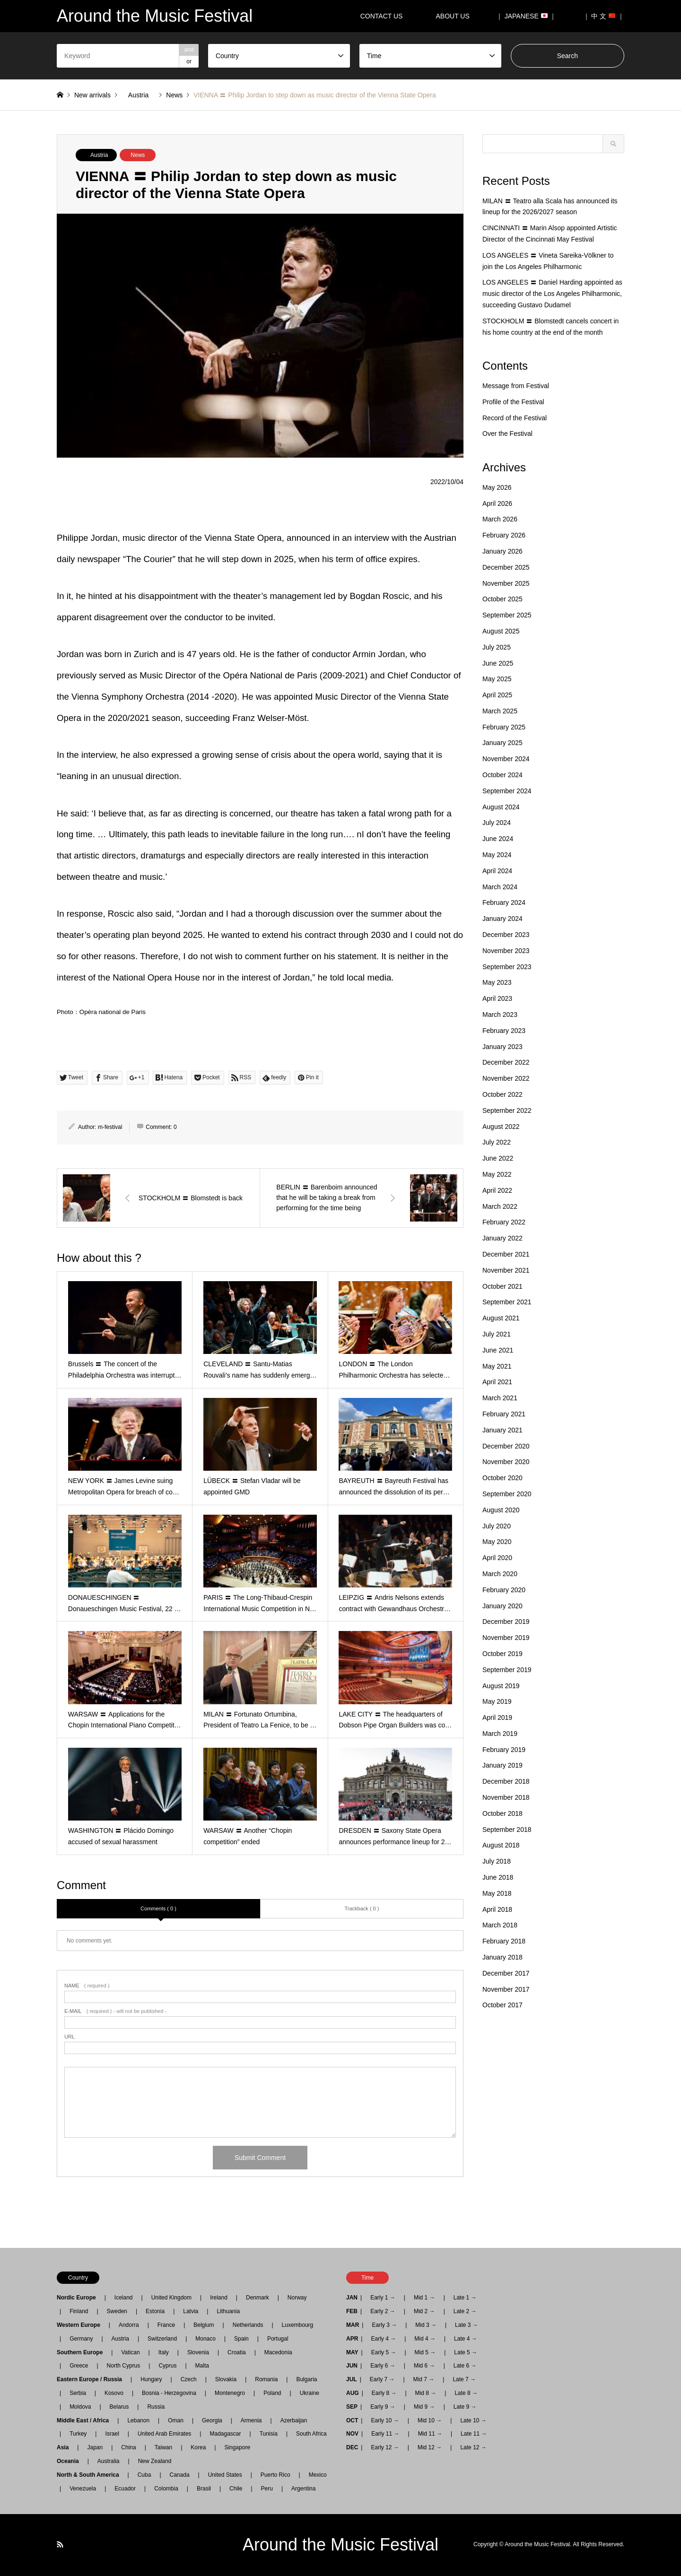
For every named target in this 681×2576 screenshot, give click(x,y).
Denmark (257, 2297)
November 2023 (506, 950)
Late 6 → (465, 2365)
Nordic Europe (79, 2297)
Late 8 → (466, 2393)
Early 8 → (384, 2393)
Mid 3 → (426, 2325)
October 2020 (502, 1478)
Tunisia (268, 2433)
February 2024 (503, 902)
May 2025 (496, 679)
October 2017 (502, 2005)
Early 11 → (385, 2433)
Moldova (80, 2406)
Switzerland (162, 2338)
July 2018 (496, 1861)
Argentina (300, 2488)
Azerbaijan (294, 2420)
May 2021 (496, 1366)
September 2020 (507, 1494)
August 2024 (501, 807)
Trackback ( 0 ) (362, 1908)
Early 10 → (384, 2420)
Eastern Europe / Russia (92, 2379)
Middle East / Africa (85, 2420)
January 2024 (502, 918)
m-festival (110, 1127)
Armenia (251, 2420)
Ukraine (309, 2393)
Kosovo (114, 2393)
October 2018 (502, 1813)
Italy (164, 2352)
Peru (267, 2488)
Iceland (124, 2297)
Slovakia (226, 2379)
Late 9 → (465, 2406)
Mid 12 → (429, 2447)
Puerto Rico (275, 2475)
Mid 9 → (424, 2406)
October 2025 (502, 599)
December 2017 (506, 1973)
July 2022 (496, 1142)
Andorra (129, 2325)
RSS (60, 2544)
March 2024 (499, 887)
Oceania (71, 2461)
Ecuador (125, 2488)
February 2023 (503, 1030)
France (166, 2325)
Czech (188, 2379)
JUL (351, 2379)
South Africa (311, 2433)
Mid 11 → (430, 2433)
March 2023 (499, 1014)
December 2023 (506, 934)
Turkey (78, 2433)
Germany (81, 2338)
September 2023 (507, 967)
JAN (352, 2297)
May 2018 (496, 1893)
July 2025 (496, 647)
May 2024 (496, 855)
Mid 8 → (426, 2393)
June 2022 (497, 1158)
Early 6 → (383, 2365)
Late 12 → (473, 2447)
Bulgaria (306, 2379)
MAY (352, 2352)
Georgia (212, 2420)
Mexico (317, 2475)
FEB (352, 2311)
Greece (79, 2365)
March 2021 (499, 1398)
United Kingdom (171, 2297)
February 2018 (503, 1941)
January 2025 (502, 742)
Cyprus (167, 2365)
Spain (241, 2338)
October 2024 (502, 775)
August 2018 (501, 1845)
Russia (155, 2406)
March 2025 (499, 711)
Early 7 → (382, 2379)
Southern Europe (82, 2352)
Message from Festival (515, 386)
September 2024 (507, 791)
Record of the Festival (514, 418)
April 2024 (497, 871)
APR (352, 2338)
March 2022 (499, 1206)
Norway (297, 2297)
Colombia (166, 2488)
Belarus (119, 2406)
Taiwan (163, 2447)
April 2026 (497, 503)
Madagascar (225, 2433)
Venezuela (83, 2488)
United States (225, 2475)
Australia (108, 2461)
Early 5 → (384, 2352)
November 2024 (506, 759)
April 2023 (497, 998)
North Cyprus (123, 2365)
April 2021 (497, 1382)
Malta (202, 2365)
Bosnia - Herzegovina (169, 2393)
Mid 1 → (424, 2297)
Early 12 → (384, 2447)
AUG (352, 2393)
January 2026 (502, 551)
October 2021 (502, 1286)
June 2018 (497, 1877)
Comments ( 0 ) (158, 1908)
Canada (179, 2475)
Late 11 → (473, 2433)
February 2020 (503, 1590)
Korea (198, 2447)
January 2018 (502, 1957)
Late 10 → (473, 2420)
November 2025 (506, 583)
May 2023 (496, 982)
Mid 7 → (424, 2379)
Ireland (218, 2297)
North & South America (91, 2475)
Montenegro (230, 2393)
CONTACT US (381, 16)
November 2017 (506, 1989)
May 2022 (496, 1174)
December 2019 (506, 1621)
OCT (352, 2420)
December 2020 (506, 1446)
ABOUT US (456, 16)
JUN (352, 2365)
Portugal (278, 2338)
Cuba (144, 2475)
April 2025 (497, 695)
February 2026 (503, 535)
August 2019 (501, 1686)
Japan (94, 2447)
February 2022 (503, 1222)
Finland (79, 2311)
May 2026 (496, 487)
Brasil (204, 2488)
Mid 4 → (425, 2338)
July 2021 (496, 1334)
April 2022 (497, 1190)
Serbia (78, 2393)
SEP (352, 2406)
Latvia (190, 2311)
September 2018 (507, 1829)
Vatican (130, 2352)
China (128, 2447)
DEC (352, 2447)
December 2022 (506, 1062)
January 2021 (502, 1430)
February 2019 (503, 1749)
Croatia (237, 2352)
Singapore (237, 2447)
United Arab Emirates (164, 2433)
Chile (236, 2488)
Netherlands (248, 2325)
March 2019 (499, 1733)
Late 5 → (465, 2352)
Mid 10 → (429, 2420)
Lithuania (228, 2311)
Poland (272, 2393)
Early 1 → (383, 2297)
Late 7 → (464, 2379)
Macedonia (278, 2352)
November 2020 (506, 1462)
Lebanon (138, 2420)
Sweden (117, 2311)
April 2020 (497, 1557)
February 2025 (503, 727)
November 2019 (506, 1637)
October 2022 (502, 1094)
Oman (175, 2420)
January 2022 (502, 1238)
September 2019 (507, 1670)
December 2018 (506, 1781)
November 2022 (506, 1078)
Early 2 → (383, 2311)
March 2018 (499, 1925)
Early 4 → (383, 2338)
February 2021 (503, 1414)
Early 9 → (383, 2406)
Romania (266, 2379)
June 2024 (497, 838)
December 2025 (506, 567)
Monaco (205, 2338)
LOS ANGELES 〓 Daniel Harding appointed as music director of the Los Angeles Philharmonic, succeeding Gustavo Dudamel (552, 293)
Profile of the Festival (513, 402)
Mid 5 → (425, 2352)
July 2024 (496, 822)
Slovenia (198, 2352)
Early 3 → (384, 2325)
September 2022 (507, 1110)
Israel (111, 2433)
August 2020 (501, 1510)
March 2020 (499, 1574)
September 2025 (507, 615)
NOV (352, 2433)
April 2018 (497, 1909)
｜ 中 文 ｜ (604, 16)
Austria (99, 155)
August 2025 (501, 631)
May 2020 (496, 1541)
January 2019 (502, 1765)
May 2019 (496, 1701)
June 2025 (497, 663)
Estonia (155, 2311)
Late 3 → (466, 2325)
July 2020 (496, 1526)
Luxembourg (297, 2325)
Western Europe (81, 2325)
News (138, 155)
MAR (352, 2325)
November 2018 (506, 1797)
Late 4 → (465, 2338)
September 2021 (507, 1302)
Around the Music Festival (340, 2544)
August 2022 (501, 1126)
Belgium (203, 2325)
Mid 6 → (424, 2365)
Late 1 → (465, 2297)
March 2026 (499, 519)
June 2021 (497, 1350)
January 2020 (502, 1606)
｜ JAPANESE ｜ (526, 16)
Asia (65, 2447)
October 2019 (502, 1653)
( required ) (87, 1985)
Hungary (151, 2379)
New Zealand (154, 2461)
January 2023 (502, 1046)
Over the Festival (507, 433)
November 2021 (506, 1270)
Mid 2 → (424, 2311)
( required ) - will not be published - (115, 2011)
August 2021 (501, 1318)
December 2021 (506, 1254)
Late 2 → (465, 2311)
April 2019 (497, 1717)
